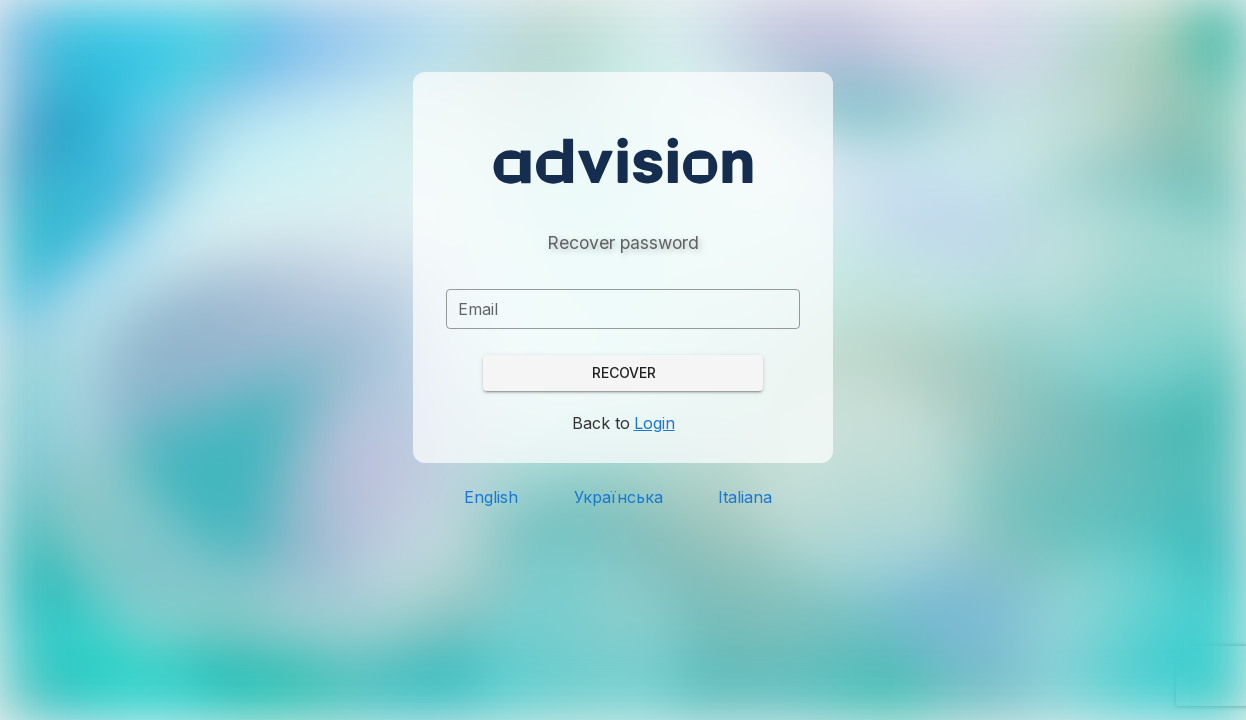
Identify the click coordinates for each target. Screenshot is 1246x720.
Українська (618, 497)
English (491, 497)
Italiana (745, 497)
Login (654, 423)
